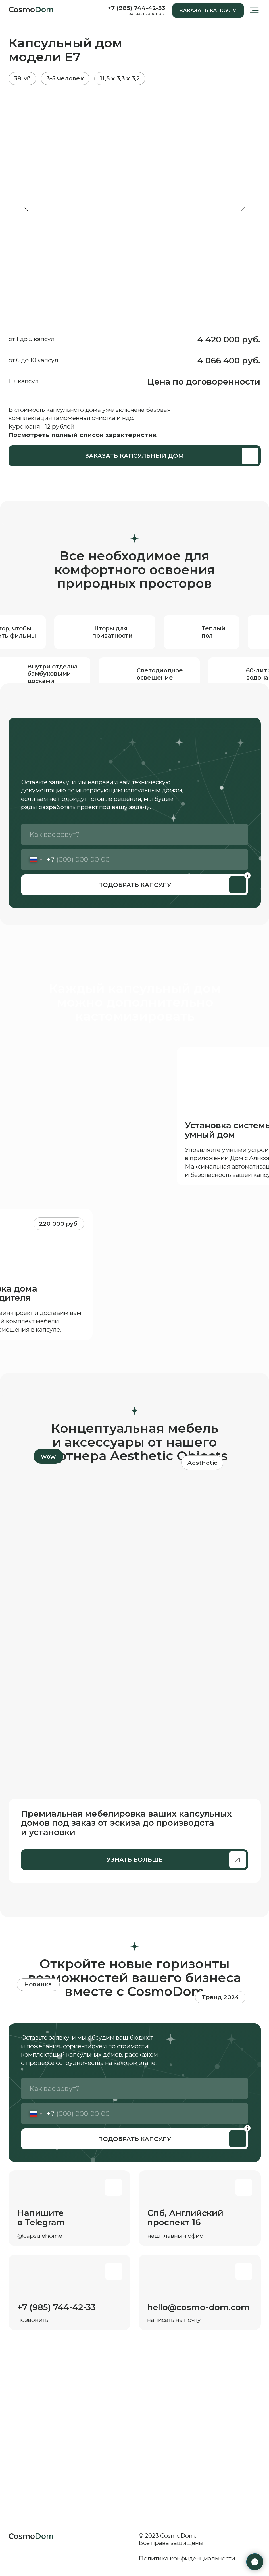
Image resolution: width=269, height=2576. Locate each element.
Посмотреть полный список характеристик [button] (83, 434)
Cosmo (31, 9)
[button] (208, 10)
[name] (134, 834)
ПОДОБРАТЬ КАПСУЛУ (134, 884)
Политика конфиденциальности (187, 2558)
